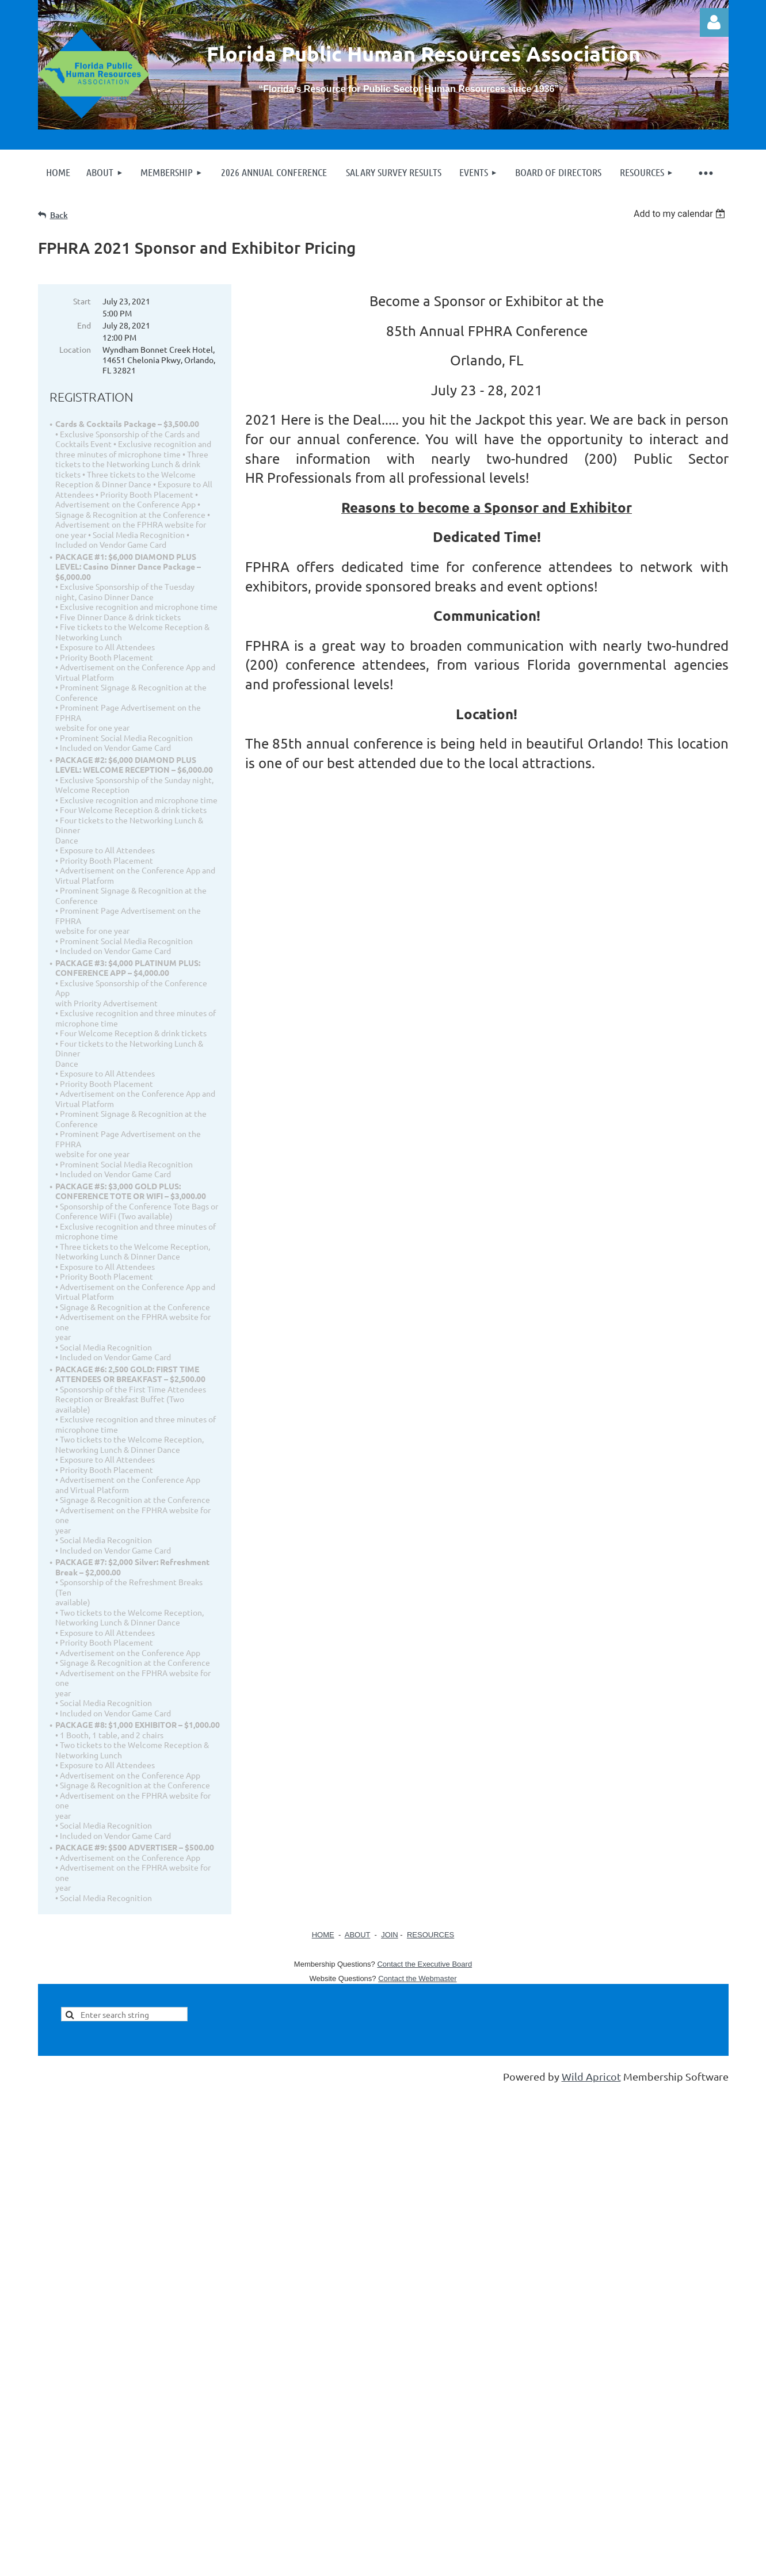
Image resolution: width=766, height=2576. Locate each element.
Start (82, 301)
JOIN (389, 1934)
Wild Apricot (591, 2076)
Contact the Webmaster (417, 1978)
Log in (714, 22)
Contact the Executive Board (424, 1964)
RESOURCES (430, 1934)
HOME (323, 1934)
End (84, 325)
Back (59, 214)
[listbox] (681, 214)
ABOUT (358, 1934)
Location (75, 349)
